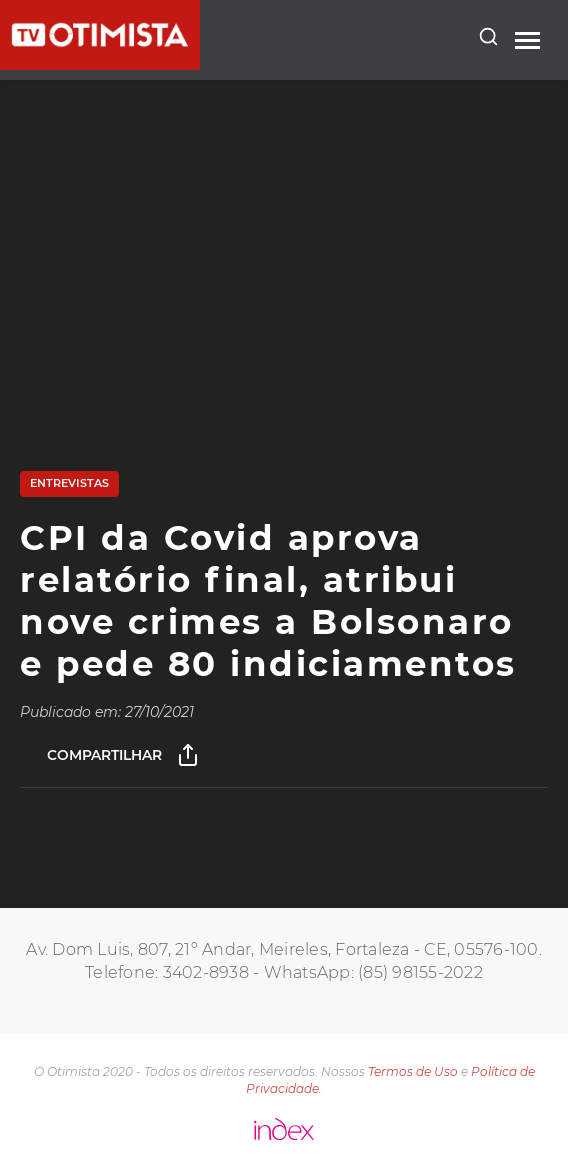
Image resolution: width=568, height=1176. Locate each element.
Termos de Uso (413, 1071)
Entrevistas (69, 483)
